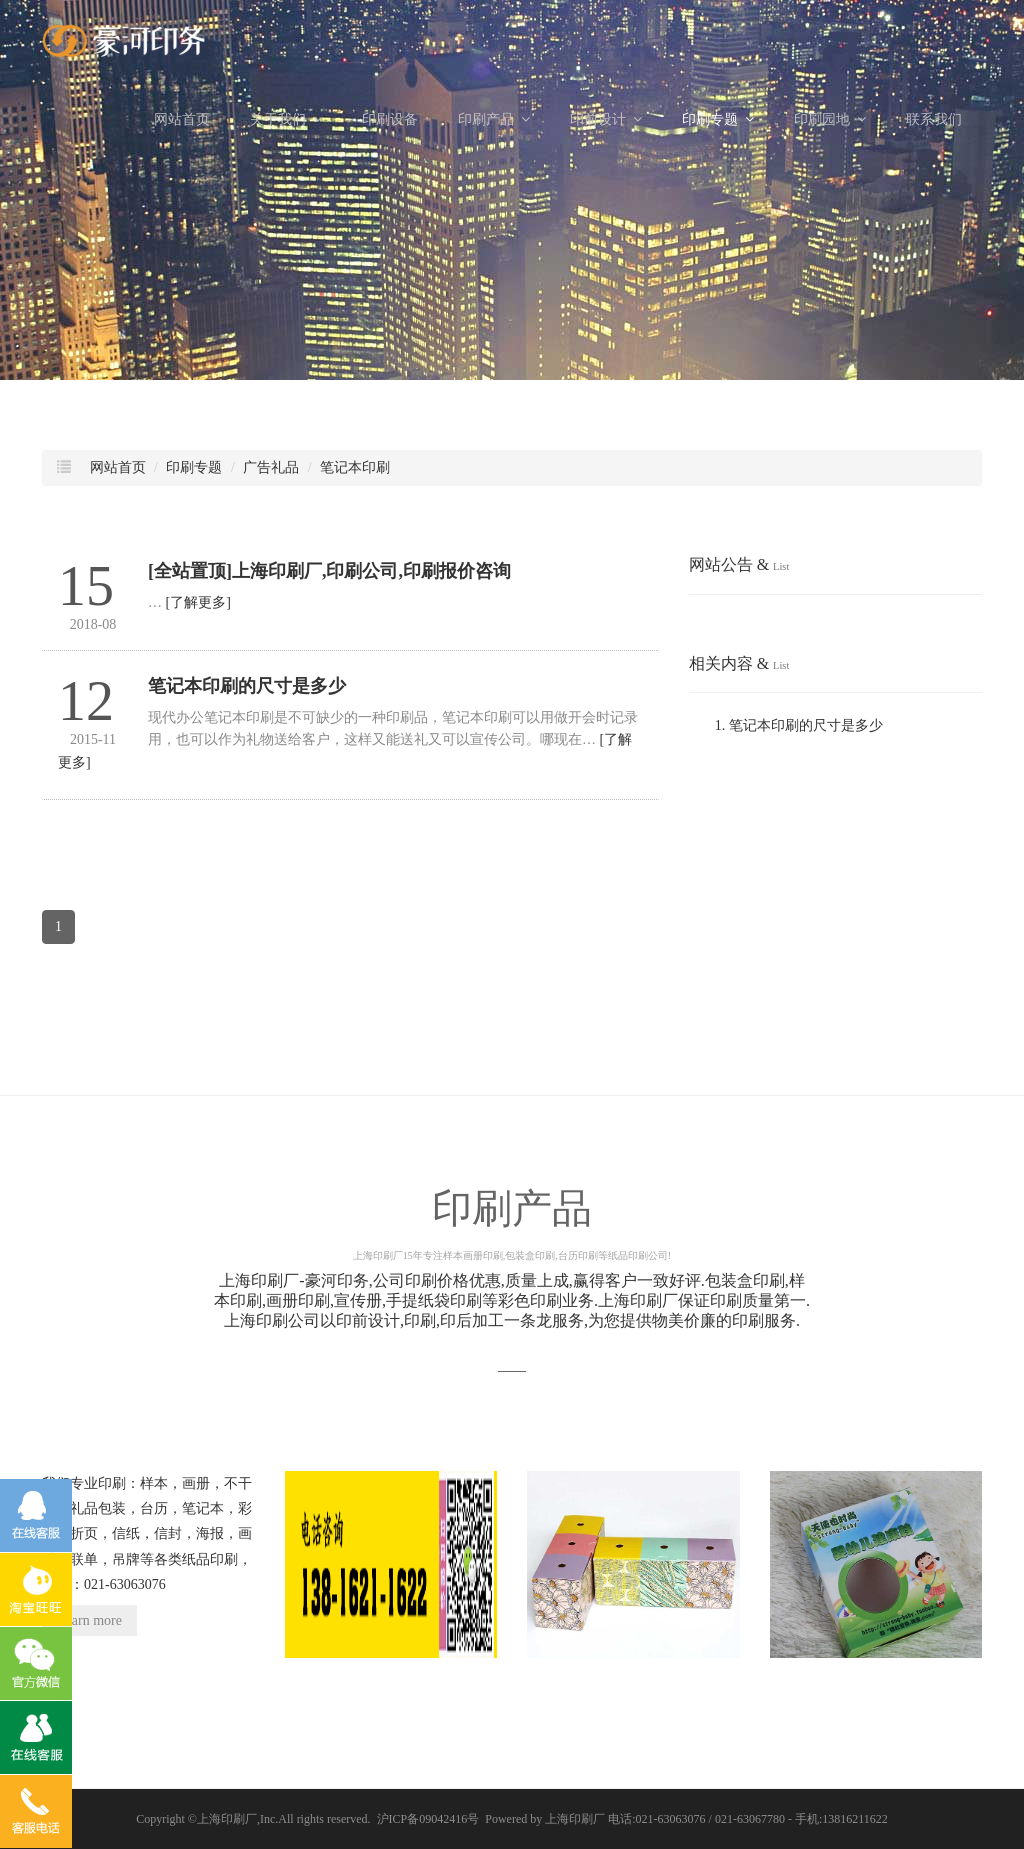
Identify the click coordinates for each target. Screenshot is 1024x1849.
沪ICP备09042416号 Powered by (461, 1819)
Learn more (89, 1620)
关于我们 (286, 119)
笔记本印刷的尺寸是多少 (247, 686)
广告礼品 (271, 467)
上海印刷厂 (227, 1819)
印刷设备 (390, 119)
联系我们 (934, 119)
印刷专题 (718, 119)
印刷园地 (830, 119)
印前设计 (606, 119)
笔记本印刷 (355, 467)
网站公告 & (739, 564)
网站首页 (182, 119)
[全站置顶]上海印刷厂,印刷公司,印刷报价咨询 (329, 571)
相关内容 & (739, 663)
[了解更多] (198, 602)
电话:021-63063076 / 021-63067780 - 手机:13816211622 (748, 1819)
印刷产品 (494, 119)
